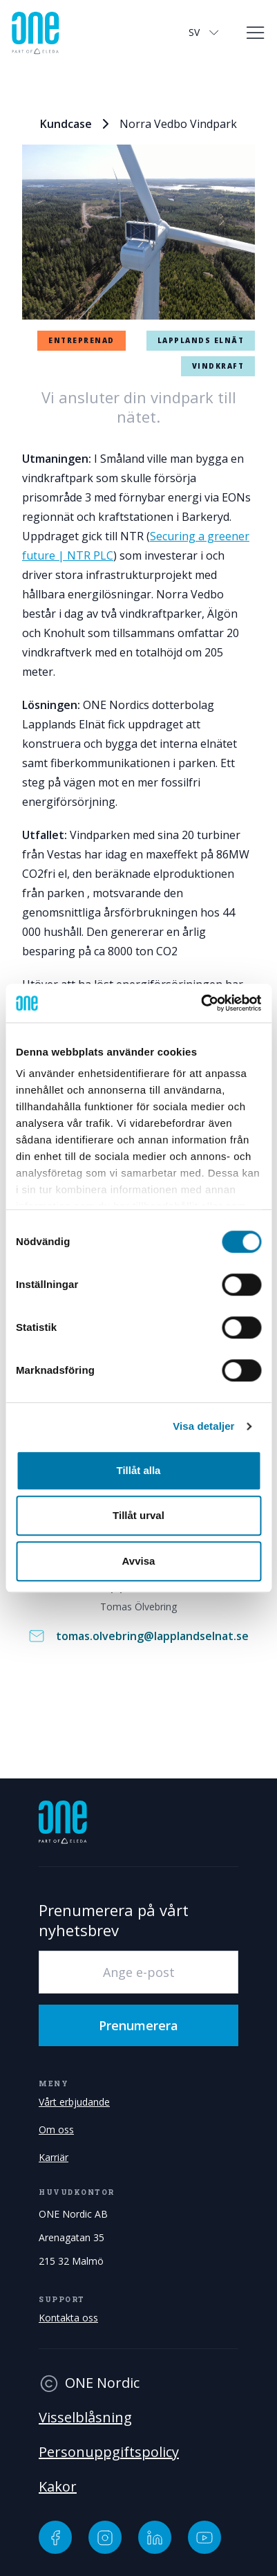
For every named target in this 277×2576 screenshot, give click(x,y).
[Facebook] (55, 2537)
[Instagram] (105, 2537)
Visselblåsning (85, 2417)
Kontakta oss (68, 2317)
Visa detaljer (203, 1426)
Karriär (53, 2157)
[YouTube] (204, 2537)
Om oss (56, 2129)
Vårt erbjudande (74, 2101)
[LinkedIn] (154, 2537)
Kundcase (66, 123)
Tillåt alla (139, 1470)
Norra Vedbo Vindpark (178, 123)
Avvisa (138, 1561)
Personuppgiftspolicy (109, 2451)
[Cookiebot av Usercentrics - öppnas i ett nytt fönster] (200, 1003)
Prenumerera (138, 2025)
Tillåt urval (138, 1515)
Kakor (58, 2486)
